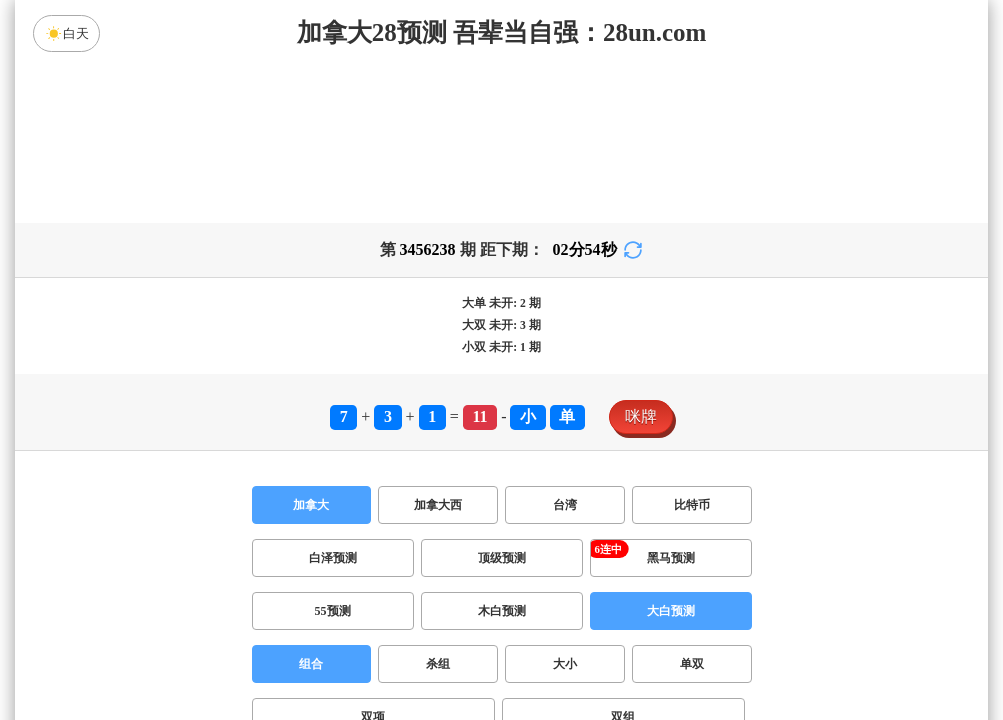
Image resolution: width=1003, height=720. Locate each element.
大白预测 (671, 611)
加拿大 (311, 505)
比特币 (692, 505)
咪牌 (641, 416)
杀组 (438, 664)
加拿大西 (438, 505)
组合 (311, 664)
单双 (692, 664)
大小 (565, 664)
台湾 (565, 505)
